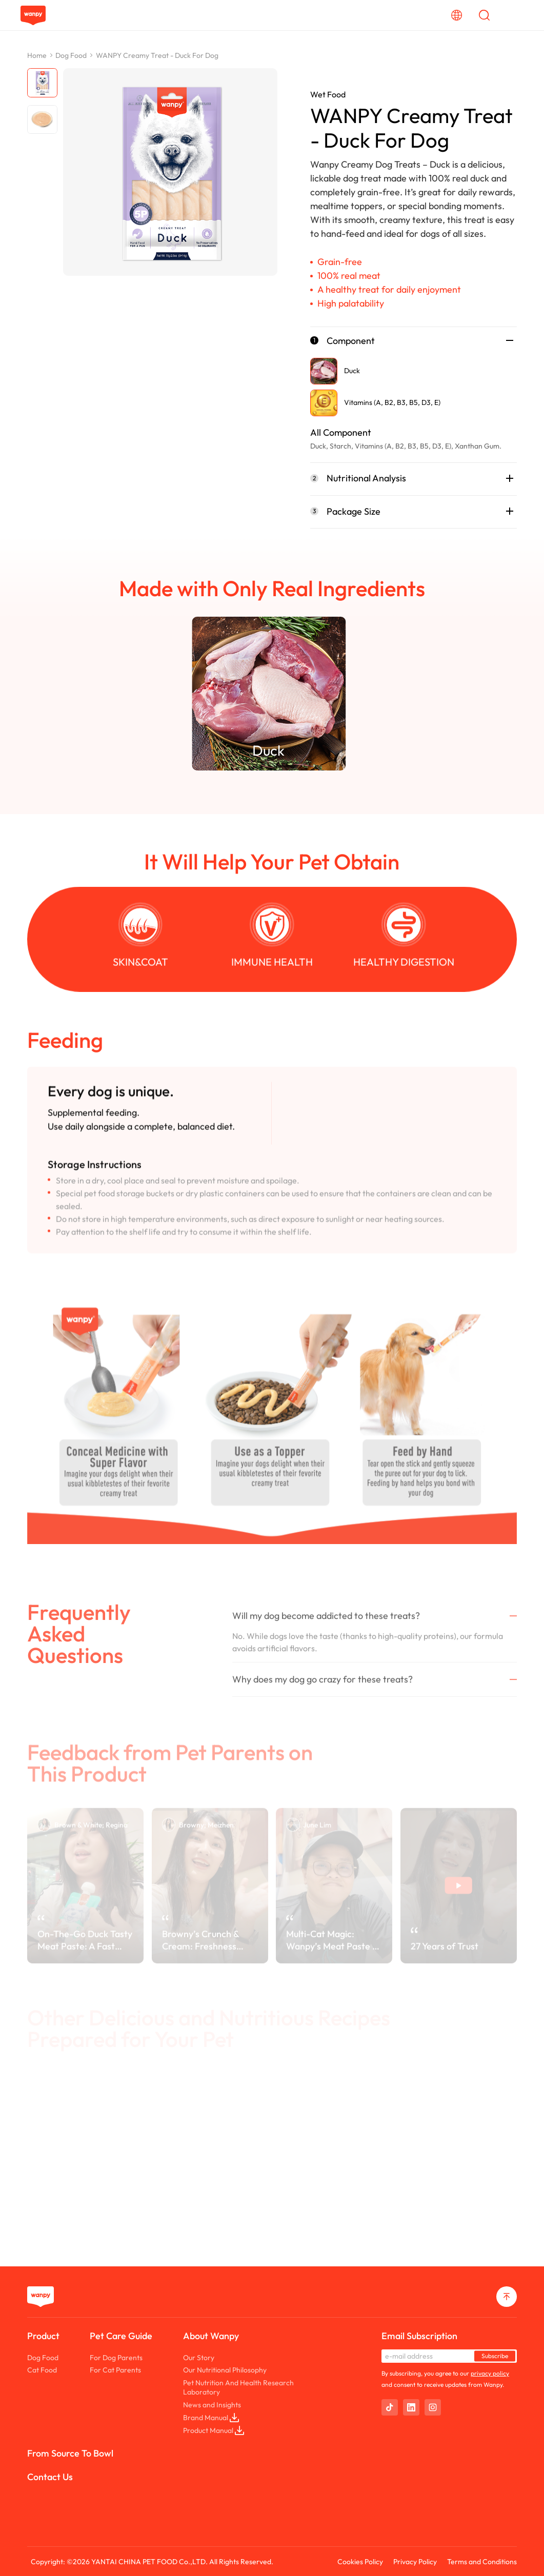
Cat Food (42, 2370)
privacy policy (490, 2373)
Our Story (198, 2357)
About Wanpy (211, 2336)
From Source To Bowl (70, 2453)
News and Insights (212, 2404)
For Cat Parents (115, 2370)
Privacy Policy (415, 2561)
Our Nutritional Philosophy (225, 2370)
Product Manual (214, 2430)
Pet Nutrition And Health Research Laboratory (238, 2387)
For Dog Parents (116, 2357)
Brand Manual (211, 2417)
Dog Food (71, 55)
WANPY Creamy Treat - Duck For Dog (157, 55)
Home (37, 55)
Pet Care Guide (121, 2336)
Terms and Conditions (482, 2561)
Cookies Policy (360, 2561)
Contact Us (50, 2477)
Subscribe (494, 2356)
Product (43, 2336)
